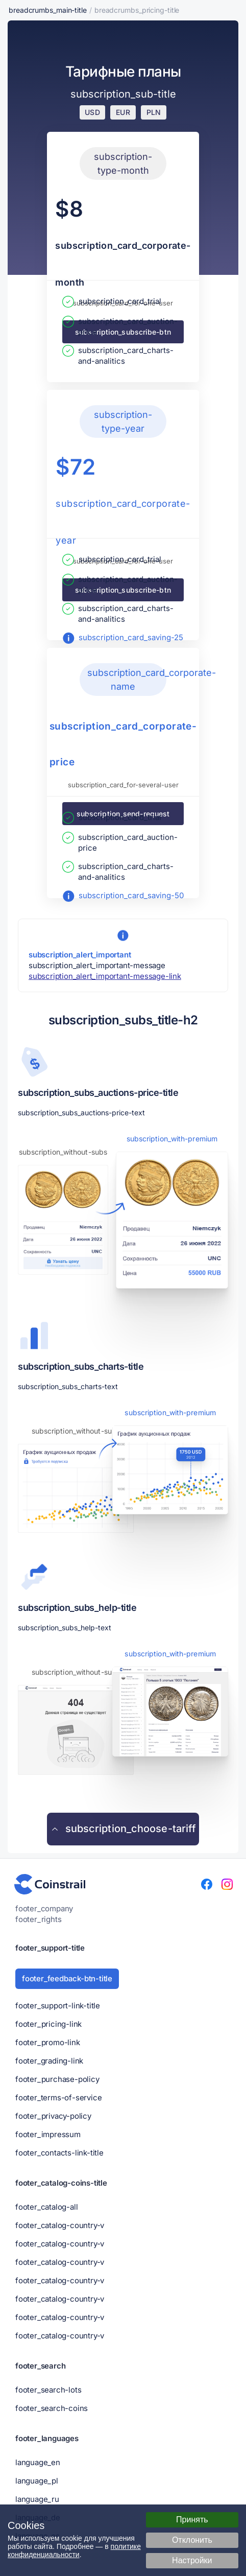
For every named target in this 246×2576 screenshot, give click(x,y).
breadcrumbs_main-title (48, 10)
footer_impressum (48, 2134)
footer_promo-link (47, 2042)
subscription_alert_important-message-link (105, 976)
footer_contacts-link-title (59, 2153)
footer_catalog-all (46, 2207)
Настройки (192, 2560)
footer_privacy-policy (53, 2116)
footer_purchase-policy (57, 2079)
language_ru (37, 2499)
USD (92, 112)
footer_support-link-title (57, 2005)
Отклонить (192, 2540)
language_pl (36, 2481)
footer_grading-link (49, 2061)
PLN (153, 112)
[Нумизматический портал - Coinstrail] (50, 1884)
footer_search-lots (48, 2390)
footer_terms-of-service (58, 2097)
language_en (37, 2462)
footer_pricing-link (48, 2024)
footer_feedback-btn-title (67, 1978)
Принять (192, 2519)
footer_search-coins (51, 2408)
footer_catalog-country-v (59, 2225)
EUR (123, 112)
